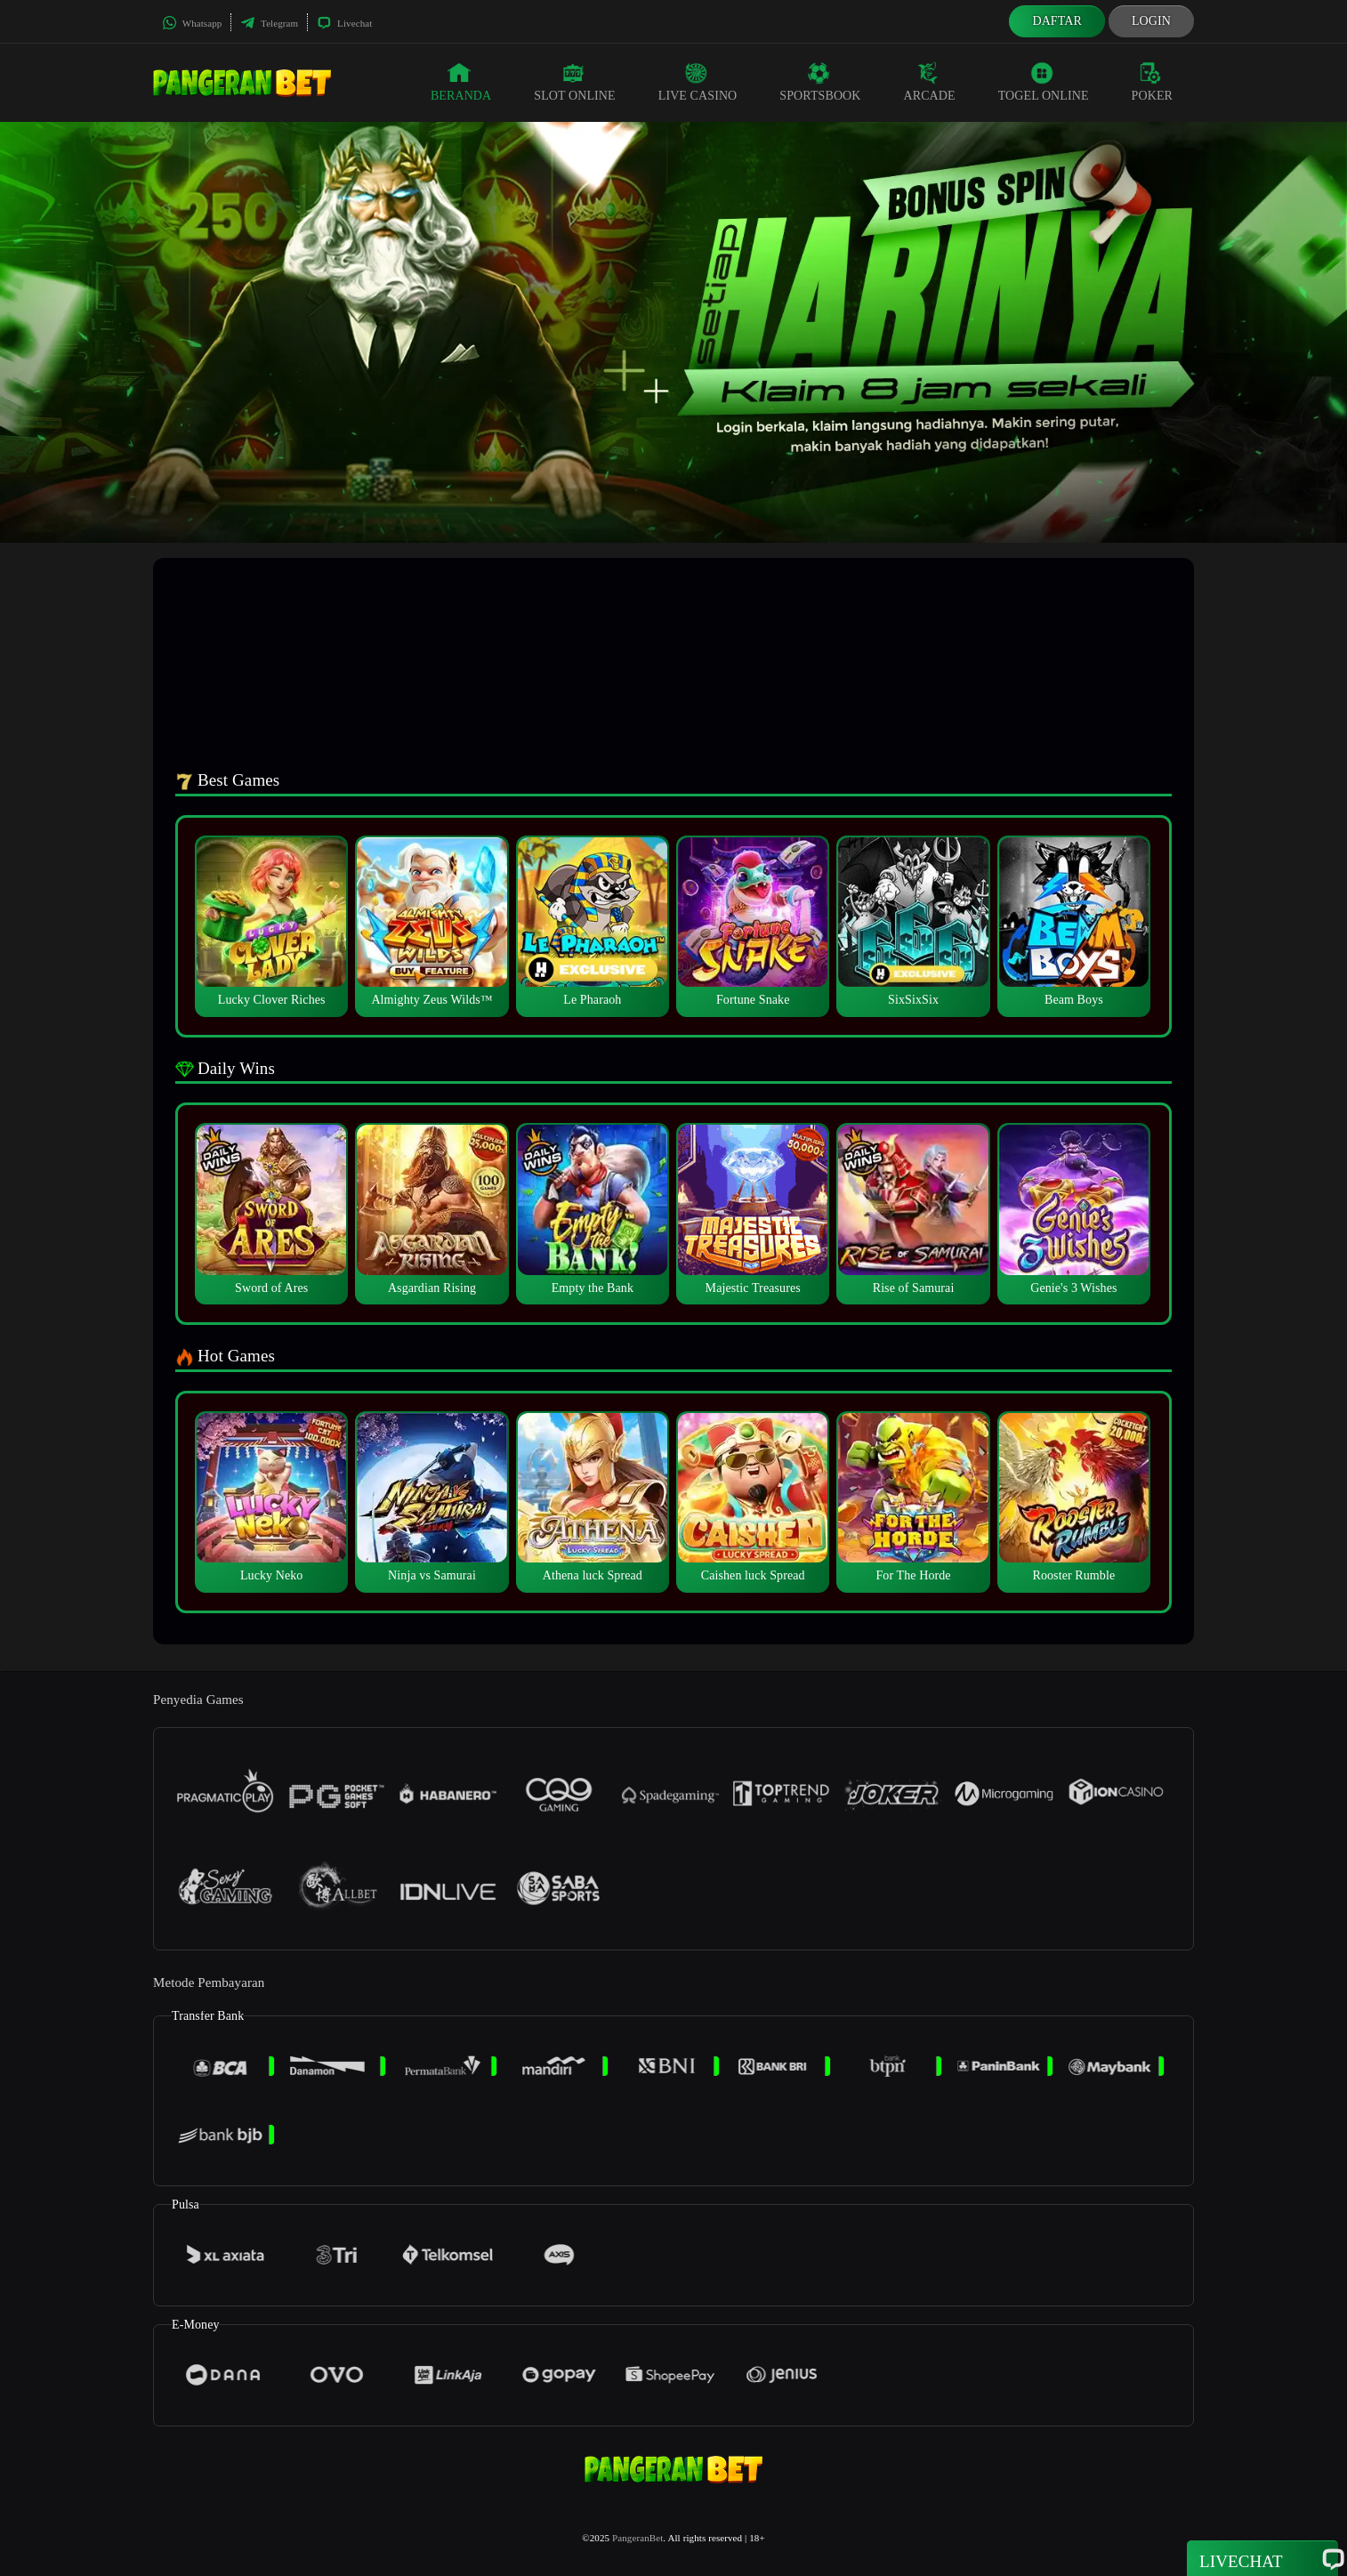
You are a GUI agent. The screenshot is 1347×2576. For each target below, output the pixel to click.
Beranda (461, 81)
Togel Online (1043, 81)
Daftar (1057, 21)
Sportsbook (819, 81)
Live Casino (698, 81)
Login (1151, 21)
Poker (1152, 81)
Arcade (930, 81)
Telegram (269, 23)
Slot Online (574, 81)
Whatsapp (192, 23)
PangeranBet (637, 2537)
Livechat (344, 23)
